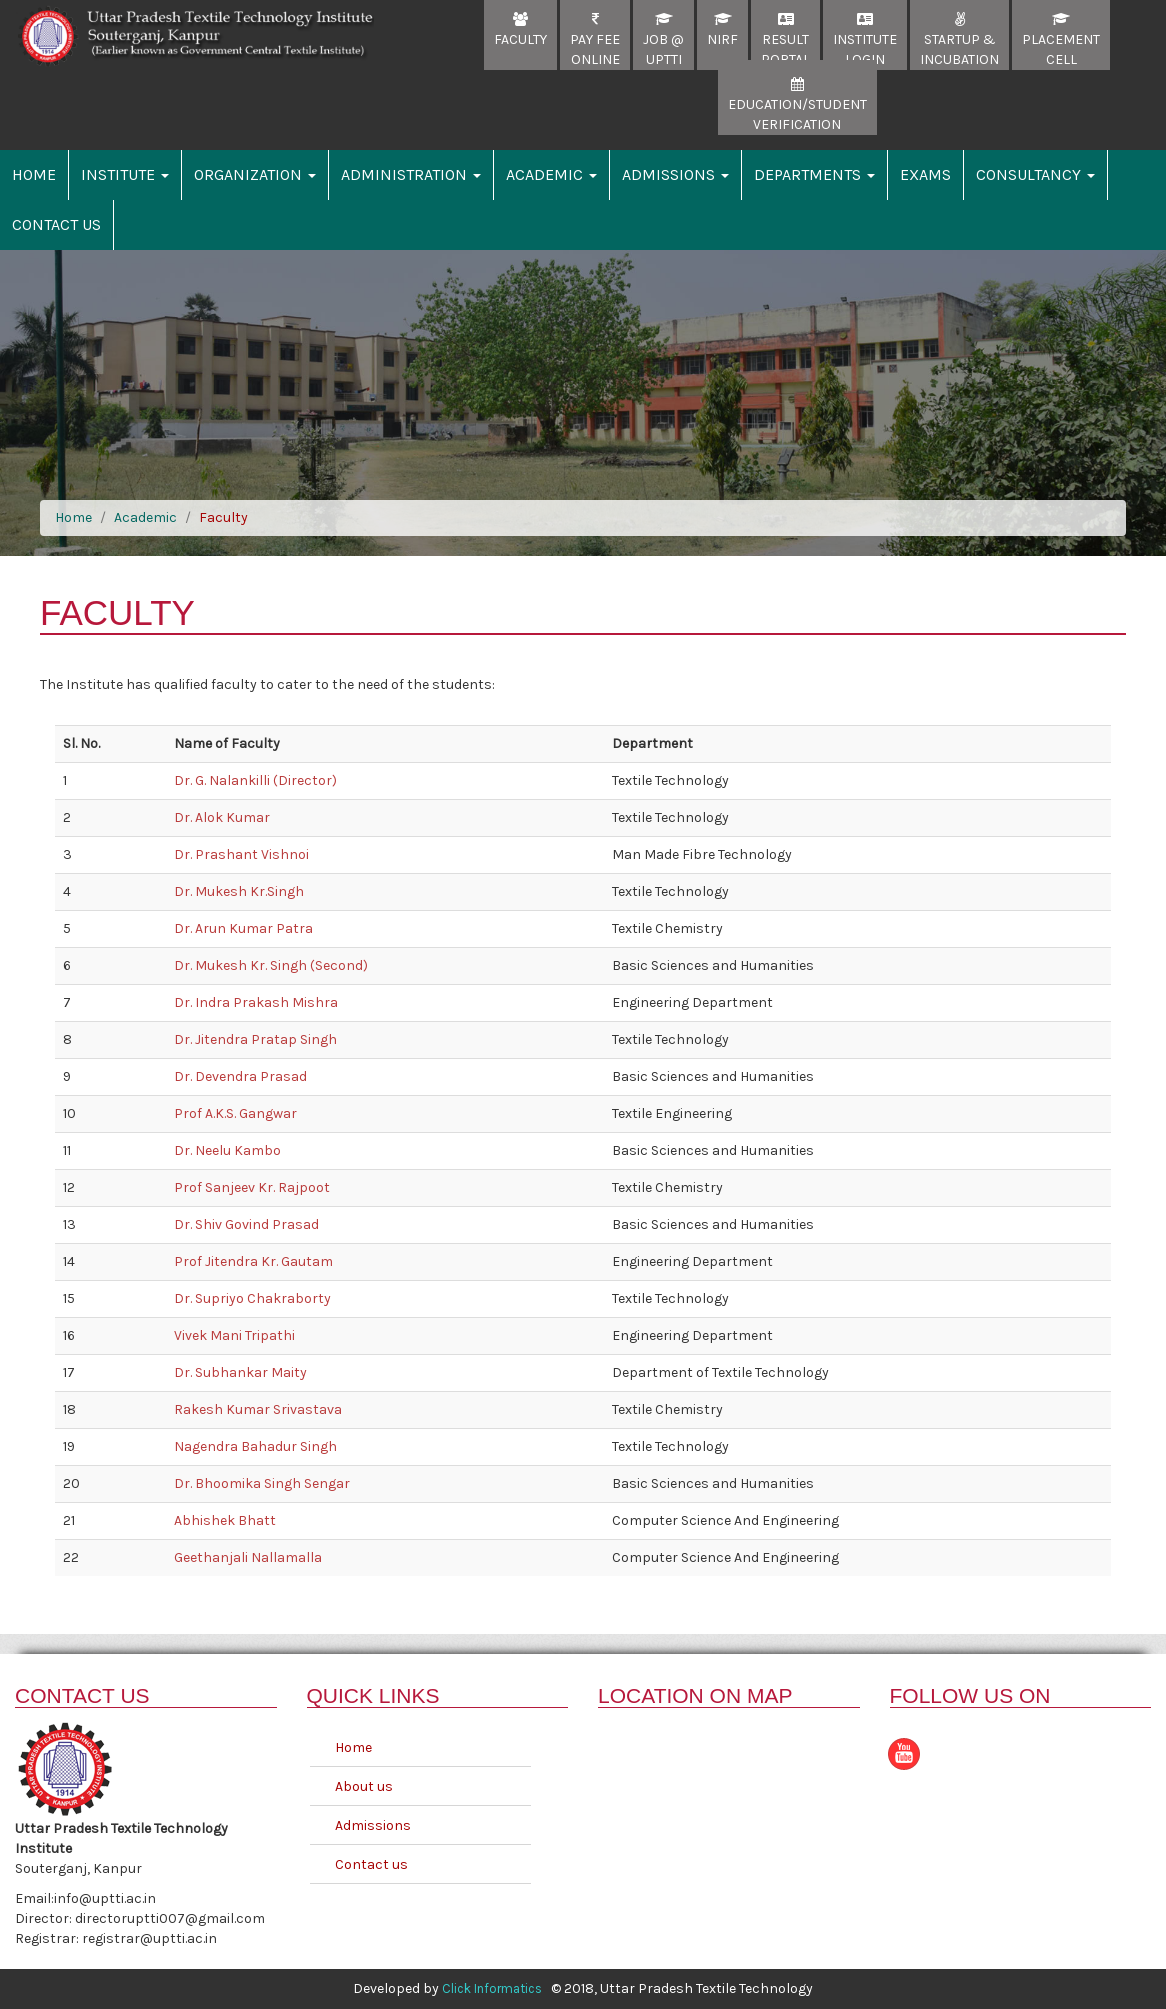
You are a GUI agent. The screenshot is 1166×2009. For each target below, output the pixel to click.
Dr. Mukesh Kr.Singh (239, 891)
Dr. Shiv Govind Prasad (246, 1224)
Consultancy (1035, 174)
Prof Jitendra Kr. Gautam (253, 1261)
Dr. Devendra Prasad (240, 1076)
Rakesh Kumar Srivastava (258, 1409)
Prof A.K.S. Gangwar (235, 1113)
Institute (125, 174)
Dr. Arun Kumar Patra (243, 928)
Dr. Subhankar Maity (240, 1372)
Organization (255, 174)
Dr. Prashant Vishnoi (241, 854)
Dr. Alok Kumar (222, 817)
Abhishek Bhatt (225, 1520)
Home (34, 174)
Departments (814, 174)
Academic (551, 174)
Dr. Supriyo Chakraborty (252, 1298)
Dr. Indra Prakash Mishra (256, 1002)
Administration (411, 174)
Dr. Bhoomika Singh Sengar (262, 1483)
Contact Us (56, 224)
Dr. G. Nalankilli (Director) (255, 780)
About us (364, 1786)
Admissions (675, 174)
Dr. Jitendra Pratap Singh (255, 1039)
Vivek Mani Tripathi (234, 1335)
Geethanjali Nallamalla (248, 1557)
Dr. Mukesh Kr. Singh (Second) (271, 965)
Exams (925, 174)
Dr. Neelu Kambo (227, 1150)
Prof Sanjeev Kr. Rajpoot (252, 1187)
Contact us (371, 1864)
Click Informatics (492, 1988)
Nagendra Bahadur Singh (255, 1446)
